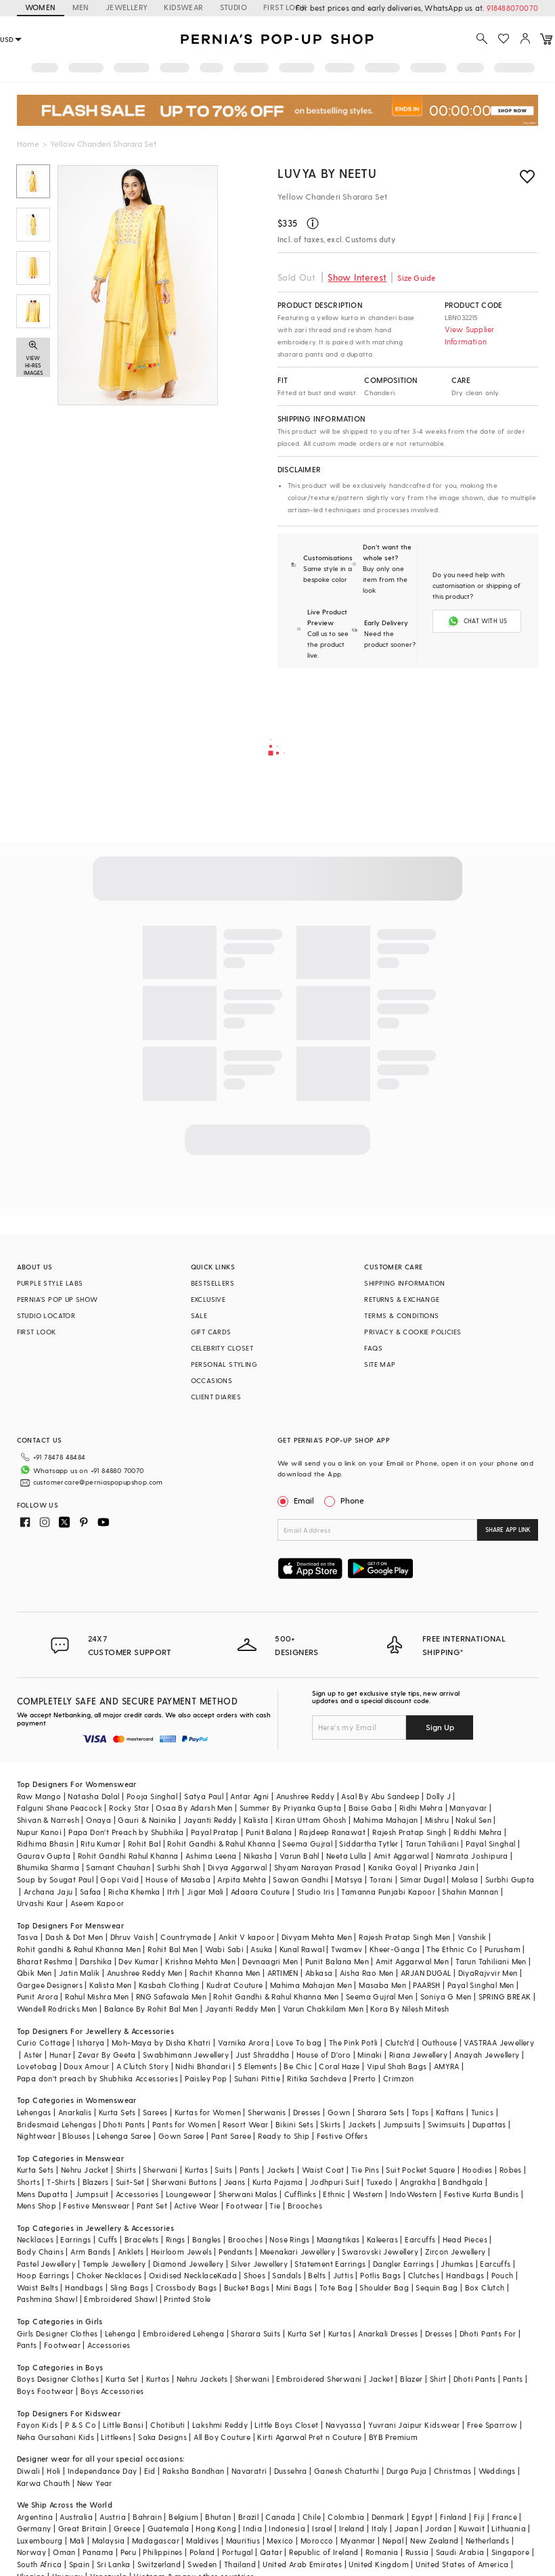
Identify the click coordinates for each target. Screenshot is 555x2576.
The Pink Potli (353, 2042)
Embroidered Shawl (120, 2299)
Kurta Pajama (277, 2181)
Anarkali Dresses (388, 2333)
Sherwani (160, 2169)
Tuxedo (379, 2181)
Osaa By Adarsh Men (194, 1807)
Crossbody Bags (186, 2287)
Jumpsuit (92, 2194)
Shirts (126, 2169)
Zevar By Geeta (107, 2054)
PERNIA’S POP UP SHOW (57, 1299)
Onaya (98, 1819)
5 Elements (257, 2066)
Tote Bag (336, 2287)
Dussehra (290, 2470)
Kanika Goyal (393, 1867)
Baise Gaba (371, 1807)
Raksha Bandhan (193, 2470)
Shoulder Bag (384, 2287)
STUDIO (233, 7)
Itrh (173, 1891)
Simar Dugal (422, 1879)
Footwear (244, 2205)
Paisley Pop (206, 2078)
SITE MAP (379, 1364)
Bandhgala (463, 2181)
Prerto (364, 2078)
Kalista (256, 1819)
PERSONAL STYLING (224, 1364)
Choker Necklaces (108, 2275)
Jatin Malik (79, 1972)
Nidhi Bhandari (203, 2066)
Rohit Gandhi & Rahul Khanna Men (275, 1996)
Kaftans (450, 2112)
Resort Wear (245, 2124)
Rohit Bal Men (173, 1949)
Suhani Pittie (257, 2078)
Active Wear (196, 2205)
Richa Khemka (134, 1891)
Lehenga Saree (124, 2135)
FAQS (373, 1348)
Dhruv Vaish (132, 1937)
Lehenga (120, 2333)
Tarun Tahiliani (432, 1843)
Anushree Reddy (305, 1796)
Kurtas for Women (208, 2112)
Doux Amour (86, 2066)
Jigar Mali (205, 1891)
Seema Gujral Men (379, 1996)
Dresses (307, 2112)
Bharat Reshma (45, 1961)
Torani (381, 1879)
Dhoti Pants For (488, 2333)
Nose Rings (289, 2239)
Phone (351, 1500)
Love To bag (298, 2042)
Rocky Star (129, 1807)
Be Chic (298, 2066)
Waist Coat (323, 2169)
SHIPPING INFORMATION (404, 1283)
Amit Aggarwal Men (412, 1961)
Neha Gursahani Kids (56, 2437)
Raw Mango (39, 1796)
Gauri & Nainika (147, 1819)
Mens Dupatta (42, 2194)
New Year (94, 2483)
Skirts (330, 2124)
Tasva (28, 1937)
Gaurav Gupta (44, 1855)
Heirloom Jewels (181, 2251)
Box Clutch (485, 2287)
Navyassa (343, 2424)
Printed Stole (187, 2299)
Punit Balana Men (337, 1961)
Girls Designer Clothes (57, 2333)
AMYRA (447, 2066)
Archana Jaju (48, 1891)
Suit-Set (130, 2181)
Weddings (497, 2470)
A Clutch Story (142, 2066)
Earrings (75, 2239)
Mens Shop (37, 2205)
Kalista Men (110, 1985)
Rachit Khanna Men (225, 1972)
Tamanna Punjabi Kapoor (388, 1891)
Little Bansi (123, 2424)
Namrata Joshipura (472, 1855)
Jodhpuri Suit (334, 2181)
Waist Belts (37, 2287)
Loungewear (189, 2194)
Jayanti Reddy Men (240, 2008)
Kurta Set (304, 2333)
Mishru (437, 1819)
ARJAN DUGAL (426, 1972)
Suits (223, 2169)
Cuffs (108, 2239)
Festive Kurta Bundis (481, 2194)
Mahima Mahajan (385, 1819)
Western (368, 2194)
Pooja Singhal (152, 1796)
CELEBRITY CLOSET (222, 1348)
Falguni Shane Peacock (59, 1807)
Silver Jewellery (259, 2263)
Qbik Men (34, 1972)
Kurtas (196, 2169)
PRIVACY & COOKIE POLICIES (412, 1332)
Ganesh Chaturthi (346, 2470)
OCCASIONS (212, 1380)
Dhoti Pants (124, 2124)
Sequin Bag (437, 2287)
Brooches (305, 2205)
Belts (317, 2275)
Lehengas (34, 2112)
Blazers (96, 2181)
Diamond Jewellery (188, 2263)
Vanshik (472, 1937)
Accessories (137, 2194)
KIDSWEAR (183, 7)
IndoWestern (413, 2194)
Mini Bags (294, 2287)
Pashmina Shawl (47, 2299)
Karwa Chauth (43, 2483)
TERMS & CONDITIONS (401, 1315)
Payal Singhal (490, 1843)
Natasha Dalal (93, 1796)
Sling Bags (129, 2287)
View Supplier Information (470, 335)
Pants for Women (184, 2124)
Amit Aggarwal (401, 1855)
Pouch (502, 2275)
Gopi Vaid (119, 1879)
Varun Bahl (299, 1855)
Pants (250, 2169)
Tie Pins (365, 2169)
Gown (339, 2112)
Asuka (261, 1949)
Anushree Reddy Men (145, 1972)
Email (297, 1500)
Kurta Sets (117, 2112)
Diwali (28, 2470)
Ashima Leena (211, 1855)
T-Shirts (61, 2181)
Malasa (464, 1879)
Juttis (343, 2275)
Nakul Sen (473, 1819)
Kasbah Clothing (169, 1985)
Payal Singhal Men (480, 1985)
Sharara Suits (255, 2333)
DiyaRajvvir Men (488, 1972)
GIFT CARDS (211, 1332)
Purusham (502, 1949)
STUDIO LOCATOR (46, 1315)
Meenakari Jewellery (298, 2251)
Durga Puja (406, 2470)
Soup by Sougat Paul (55, 1879)
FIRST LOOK (36, 1332)
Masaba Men (382, 1985)
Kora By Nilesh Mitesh (409, 2008)
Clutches (423, 2275)
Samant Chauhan (118, 1867)
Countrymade (185, 1937)
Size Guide (416, 277)
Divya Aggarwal (237, 1867)
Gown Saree (181, 2135)
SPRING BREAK (505, 1996)
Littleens (116, 2437)
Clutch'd (400, 2042)
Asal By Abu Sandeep (380, 1796)
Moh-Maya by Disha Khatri (161, 2042)
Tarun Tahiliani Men (491, 1961)
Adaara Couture (260, 1891)
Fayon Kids (37, 2424)
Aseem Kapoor (97, 1903)
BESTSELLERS (212, 1283)
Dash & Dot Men (74, 1937)
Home (28, 143)
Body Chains (40, 2251)
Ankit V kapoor (247, 1937)
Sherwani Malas (248, 2194)
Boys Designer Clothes (58, 2378)
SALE (199, 1315)
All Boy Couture (222, 2437)
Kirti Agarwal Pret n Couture (309, 2437)
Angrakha (418, 2181)
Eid (150, 2470)
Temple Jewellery (114, 2263)
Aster (33, 2054)
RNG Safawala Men (171, 1996)
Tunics (482, 2112)
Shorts (28, 2181)
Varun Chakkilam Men (323, 2008)
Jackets (362, 2124)
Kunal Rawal (302, 1949)
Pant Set (152, 2205)
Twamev (346, 1949)
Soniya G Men (446, 1996)
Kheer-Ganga (395, 1949)
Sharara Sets (381, 2112)
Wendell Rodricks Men (57, 2008)
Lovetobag (37, 2066)
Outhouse (439, 2042)
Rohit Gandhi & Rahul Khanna (221, 1843)
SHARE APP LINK (508, 1529)
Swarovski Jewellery (380, 2251)
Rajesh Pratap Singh (409, 1832)
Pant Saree (231, 2135)
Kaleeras (382, 2239)
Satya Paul (203, 1796)
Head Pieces (465, 2239)
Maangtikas (338, 2239)
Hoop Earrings (43, 2275)
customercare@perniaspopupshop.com (98, 1482)
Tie (274, 2205)
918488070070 (512, 7)
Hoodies (477, 2169)
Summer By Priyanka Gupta (291, 1807)
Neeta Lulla (346, 1855)
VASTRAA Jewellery (499, 2042)
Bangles (206, 2239)
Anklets (131, 2251)
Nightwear (36, 2135)
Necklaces (35, 2239)
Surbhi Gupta (510, 1879)
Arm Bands (90, 2251)
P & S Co (80, 2424)
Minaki (369, 2054)
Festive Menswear (96, 2205)
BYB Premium (393, 2437)
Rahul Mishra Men (97, 1996)
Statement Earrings (329, 2263)
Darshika (96, 1961)
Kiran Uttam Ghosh (311, 1819)
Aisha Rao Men (367, 1972)
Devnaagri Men (270, 1961)
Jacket (381, 2378)
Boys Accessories (112, 2391)
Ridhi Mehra (421, 1807)
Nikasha (258, 1855)
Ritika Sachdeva (317, 2078)
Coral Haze (339, 2066)
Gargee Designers (50, 1985)
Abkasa (318, 1972)
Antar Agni (249, 1796)
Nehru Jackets (202, 2378)
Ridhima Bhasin (45, 1843)
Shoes (254, 2275)
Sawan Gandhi (300, 1879)
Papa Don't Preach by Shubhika (126, 1832)
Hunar (60, 2054)
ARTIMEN (282, 1972)
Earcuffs (420, 2239)
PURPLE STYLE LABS (50, 1283)
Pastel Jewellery (46, 2263)
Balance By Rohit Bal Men (151, 2008)
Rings (175, 2239)
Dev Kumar (138, 1961)
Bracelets (142, 2239)
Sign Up (440, 1727)
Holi (54, 2470)
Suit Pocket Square (420, 2169)
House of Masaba (178, 1879)
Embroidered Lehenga (184, 2333)
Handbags (465, 2275)
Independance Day (102, 2470)
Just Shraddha (262, 2054)
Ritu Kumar (100, 1843)
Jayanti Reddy (210, 1819)
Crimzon (398, 2078)
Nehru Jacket (85, 2169)
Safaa (91, 1891)
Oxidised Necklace (183, 2275)
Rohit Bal (144, 1843)
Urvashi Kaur (40, 1903)
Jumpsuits (402, 2124)
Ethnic (334, 2194)
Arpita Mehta (241, 1879)
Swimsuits (447, 2124)
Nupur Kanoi (39, 1832)
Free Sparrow (492, 2424)
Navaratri (249, 2470)
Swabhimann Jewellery (186, 2054)
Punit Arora (37, 1996)
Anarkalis (75, 2112)
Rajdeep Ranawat (332, 1832)
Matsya (348, 1879)
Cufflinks (300, 2194)
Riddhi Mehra (477, 1832)
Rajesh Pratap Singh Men (404, 1937)
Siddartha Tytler (368, 1843)
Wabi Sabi (224, 1949)
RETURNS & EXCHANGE (401, 1299)
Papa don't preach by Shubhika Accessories (97, 2078)
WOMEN (40, 7)
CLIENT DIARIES (216, 1397)
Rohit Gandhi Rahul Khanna (128, 1855)
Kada (227, 2275)
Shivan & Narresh (48, 1819)
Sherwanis (267, 2112)
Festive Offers (342, 2135)
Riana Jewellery (418, 2054)
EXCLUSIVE (208, 1299)
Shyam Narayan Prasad (317, 1867)
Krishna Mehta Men (200, 1961)
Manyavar (468, 1807)
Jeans (235, 2181)
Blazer (411, 2378)
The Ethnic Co (451, 1949)
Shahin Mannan (470, 1891)
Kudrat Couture (234, 1985)
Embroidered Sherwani (318, 2378)
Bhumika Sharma (48, 1867)
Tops (420, 2112)
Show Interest (357, 277)
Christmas (453, 2470)
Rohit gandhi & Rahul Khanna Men (79, 1949)
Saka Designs (162, 2437)
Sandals (286, 2275)
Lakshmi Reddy (220, 2424)
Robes (511, 2169)
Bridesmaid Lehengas (57, 2124)
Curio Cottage (43, 2042)
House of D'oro (323, 2054)
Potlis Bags (380, 2275)
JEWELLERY (127, 7)
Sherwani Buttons (184, 2181)
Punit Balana (269, 1832)
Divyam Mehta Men (317, 1937)
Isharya (91, 2042)
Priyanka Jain (449, 1867)
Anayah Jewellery (486, 2054)
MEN (80, 7)
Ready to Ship (283, 2135)
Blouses (76, 2135)
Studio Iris (315, 1891)
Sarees (155, 2112)
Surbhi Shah (178, 1867)
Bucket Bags (246, 2287)
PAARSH (426, 1985)
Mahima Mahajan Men (311, 1985)
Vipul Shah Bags (397, 2066)
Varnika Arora (243, 2042)
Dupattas (489, 2124)
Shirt (438, 2378)
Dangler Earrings (403, 2263)
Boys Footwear (45, 2391)
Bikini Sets (294, 2124)
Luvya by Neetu (327, 173)
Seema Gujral (307, 1843)
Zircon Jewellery (455, 2251)
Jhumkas (457, 2263)
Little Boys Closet (286, 2424)
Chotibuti (167, 2424)
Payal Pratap (215, 1832)
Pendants (235, 2251)
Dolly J (438, 1796)
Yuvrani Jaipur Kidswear (414, 2424)
